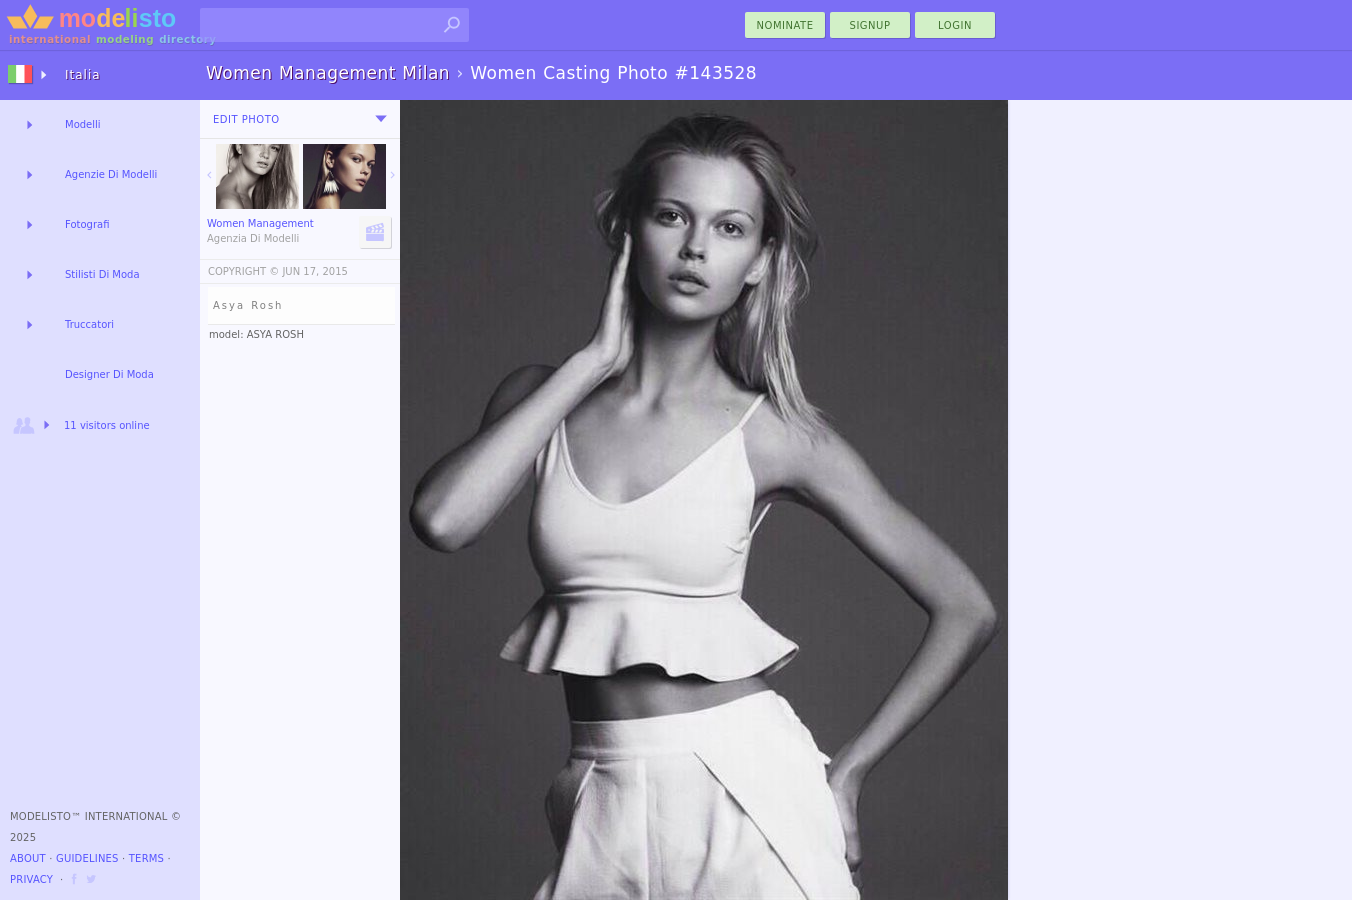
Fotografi (87, 224)
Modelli (83, 124)
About (28, 858)
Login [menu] (955, 25)
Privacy (31, 879)
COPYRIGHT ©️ (243, 271)
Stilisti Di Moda (102, 274)
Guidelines (87, 858)
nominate (785, 25)
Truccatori (89, 324)
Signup (870, 25)
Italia (83, 75)
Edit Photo (246, 119)
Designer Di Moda (109, 374)
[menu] (381, 119)
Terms (146, 858)
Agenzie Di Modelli (111, 174)
